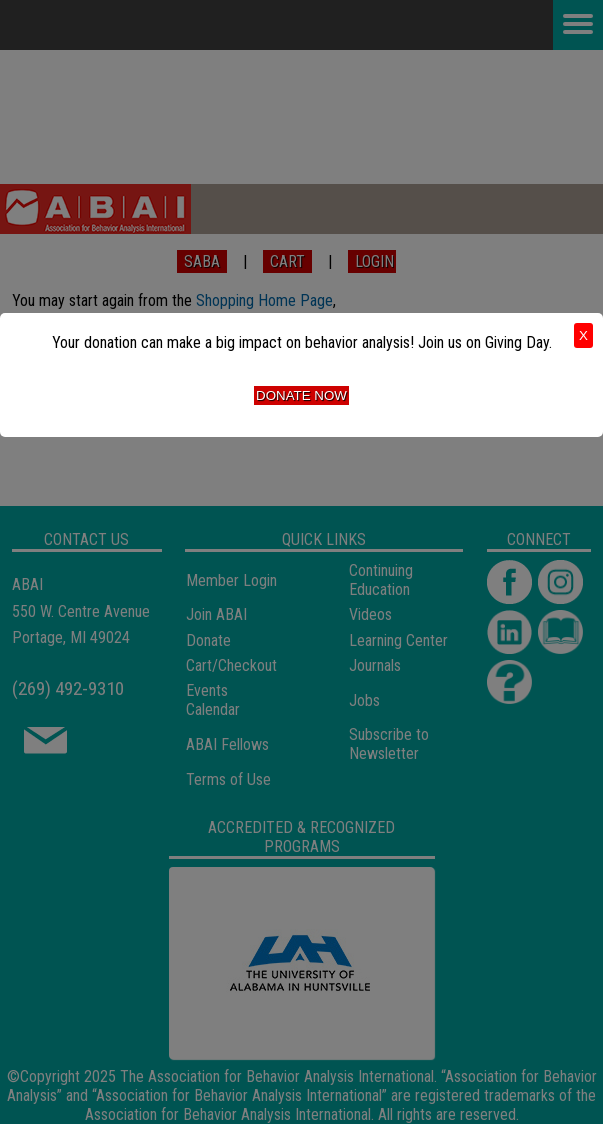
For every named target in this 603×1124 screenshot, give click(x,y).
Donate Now (301, 395)
